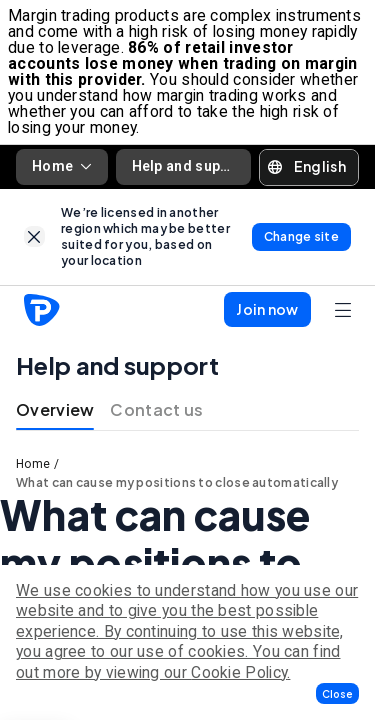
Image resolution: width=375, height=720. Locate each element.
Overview (55, 409)
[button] (337, 693)
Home (62, 166)
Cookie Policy (239, 672)
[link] (34, 236)
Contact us (156, 409)
